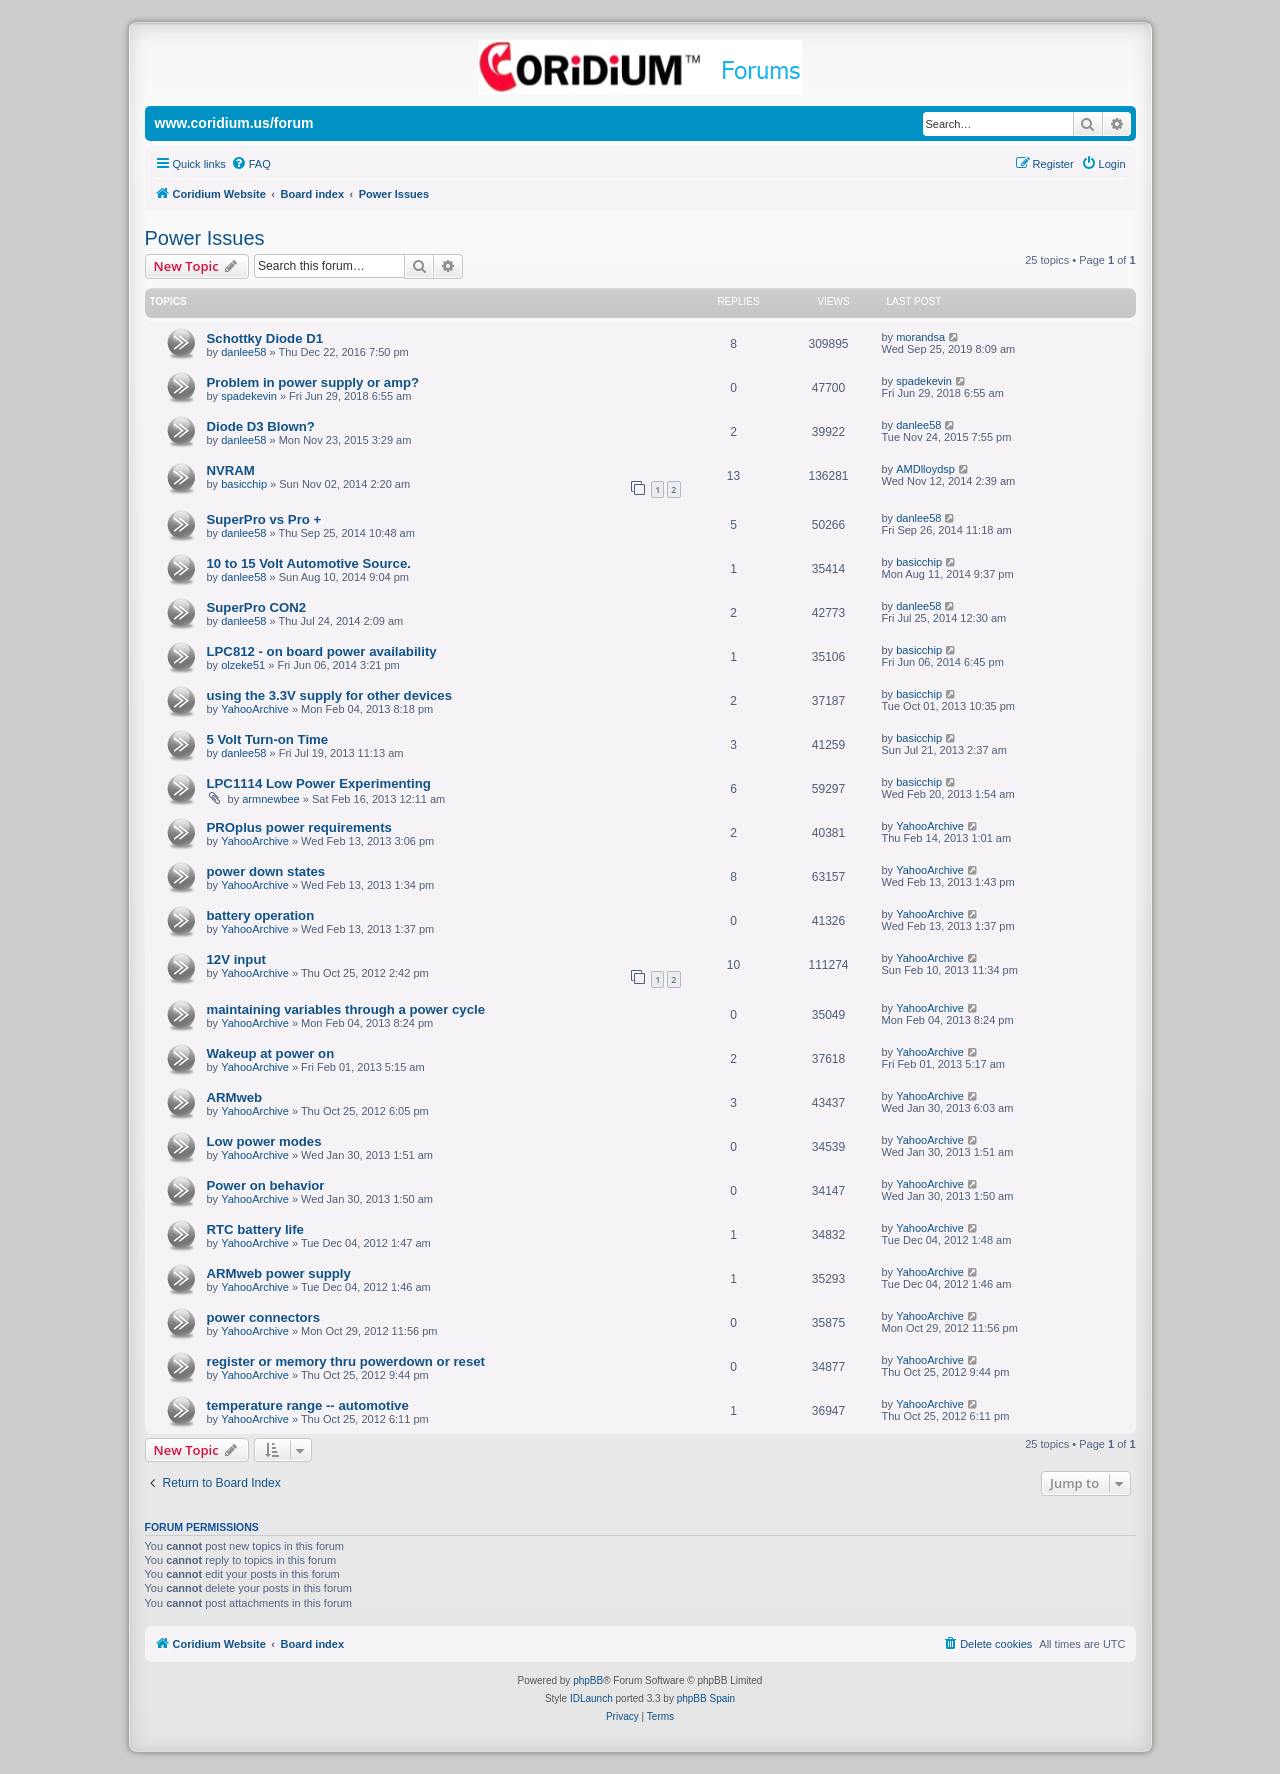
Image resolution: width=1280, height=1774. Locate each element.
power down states (266, 871)
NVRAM (231, 470)
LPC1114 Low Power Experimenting (319, 783)
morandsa (920, 337)
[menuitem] (251, 164)
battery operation (261, 915)
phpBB (588, 1680)
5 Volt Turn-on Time (268, 739)
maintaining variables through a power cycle (346, 1009)
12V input (236, 959)
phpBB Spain (706, 1698)
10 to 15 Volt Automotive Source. (309, 563)
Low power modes (264, 1141)
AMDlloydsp (925, 469)
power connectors (264, 1317)
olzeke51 (243, 665)
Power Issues (205, 238)
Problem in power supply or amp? (313, 382)
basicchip (244, 484)
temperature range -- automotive (308, 1405)
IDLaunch (591, 1698)
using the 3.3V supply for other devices (330, 695)
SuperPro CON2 (257, 607)
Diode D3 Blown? (261, 426)
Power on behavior (266, 1185)
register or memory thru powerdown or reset (346, 1361)
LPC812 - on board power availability (322, 651)
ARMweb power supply (279, 1273)
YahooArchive (255, 709)
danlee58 (243, 352)
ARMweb (235, 1097)
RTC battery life (255, 1229)
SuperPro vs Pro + (264, 519)
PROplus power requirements (299, 827)
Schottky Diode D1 (265, 338)
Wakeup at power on (271, 1053)
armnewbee (270, 799)
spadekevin (249, 396)
